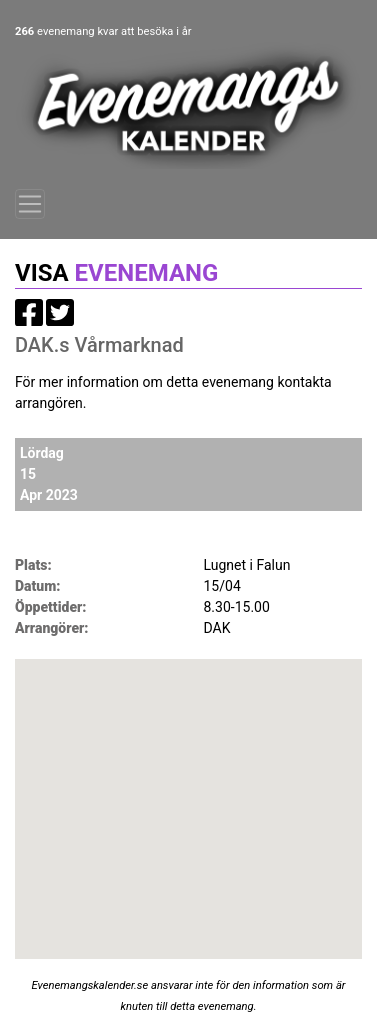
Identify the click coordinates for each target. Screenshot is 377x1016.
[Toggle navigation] (30, 204)
